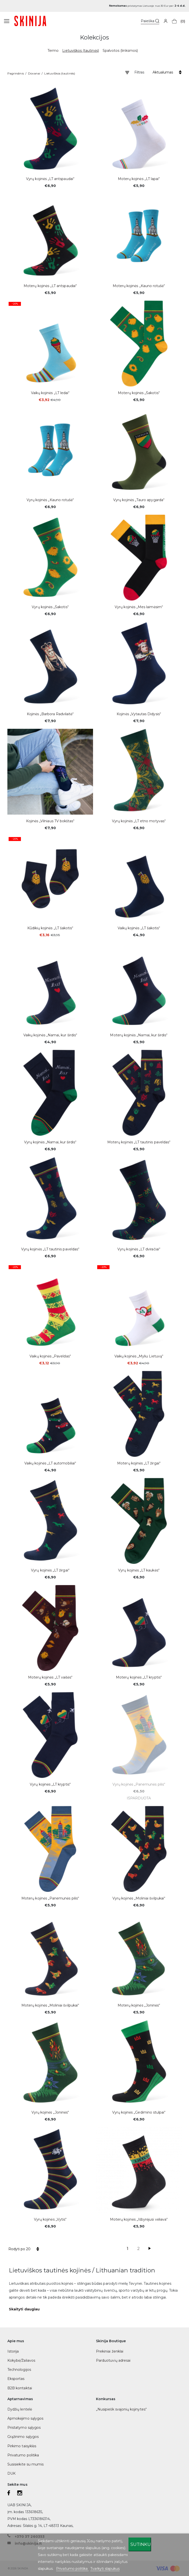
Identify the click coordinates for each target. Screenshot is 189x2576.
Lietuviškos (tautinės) (80, 50)
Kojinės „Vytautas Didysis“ (139, 714)
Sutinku (140, 2544)
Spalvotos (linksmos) (120, 50)
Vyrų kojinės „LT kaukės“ (138, 1570)
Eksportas (16, 2378)
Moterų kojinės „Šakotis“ (138, 393)
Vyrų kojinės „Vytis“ (50, 2219)
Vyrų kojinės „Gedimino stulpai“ (139, 2112)
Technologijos (19, 2369)
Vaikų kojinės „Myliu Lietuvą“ (138, 1356)
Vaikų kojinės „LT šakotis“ (139, 928)
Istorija (13, 2351)
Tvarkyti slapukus (105, 2568)
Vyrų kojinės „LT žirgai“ (50, 1570)
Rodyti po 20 (19, 2249)
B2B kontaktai (19, 2388)
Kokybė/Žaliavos (21, 2360)
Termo (53, 50)
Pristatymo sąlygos (24, 2427)
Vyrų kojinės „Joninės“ (50, 2112)
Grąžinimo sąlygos (23, 2436)
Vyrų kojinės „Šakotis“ (50, 607)
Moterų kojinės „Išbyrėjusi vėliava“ (139, 2219)
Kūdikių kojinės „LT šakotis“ (50, 928)
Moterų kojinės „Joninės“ (139, 2005)
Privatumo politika (23, 2455)
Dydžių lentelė (19, 2409)
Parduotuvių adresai (113, 2360)
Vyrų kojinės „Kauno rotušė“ (50, 500)
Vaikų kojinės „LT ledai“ (50, 393)
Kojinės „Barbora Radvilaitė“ (50, 714)
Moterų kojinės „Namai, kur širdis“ (138, 1035)
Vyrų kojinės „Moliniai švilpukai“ (138, 1898)
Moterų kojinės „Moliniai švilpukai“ (50, 2005)
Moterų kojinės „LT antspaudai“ (50, 286)
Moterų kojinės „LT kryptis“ (139, 1677)
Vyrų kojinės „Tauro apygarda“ (138, 500)
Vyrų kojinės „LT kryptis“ (50, 1784)
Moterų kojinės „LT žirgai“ (138, 1463)
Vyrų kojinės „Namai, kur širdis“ (50, 1142)
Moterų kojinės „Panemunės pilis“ (50, 1898)
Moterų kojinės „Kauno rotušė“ (139, 286)
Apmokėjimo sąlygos (25, 2418)
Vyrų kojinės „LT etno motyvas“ (139, 821)
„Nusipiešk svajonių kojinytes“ (121, 2409)
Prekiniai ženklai (109, 2351)
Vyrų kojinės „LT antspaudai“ (50, 179)
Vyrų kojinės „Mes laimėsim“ (139, 607)
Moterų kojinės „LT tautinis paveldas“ (138, 1142)
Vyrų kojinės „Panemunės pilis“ (138, 1784)
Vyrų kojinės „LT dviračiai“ (138, 1249)
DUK (11, 2473)
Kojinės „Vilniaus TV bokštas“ (50, 821)
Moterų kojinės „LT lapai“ (139, 179)
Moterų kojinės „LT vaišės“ (50, 1677)
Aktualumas (163, 72)
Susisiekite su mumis (25, 2464)
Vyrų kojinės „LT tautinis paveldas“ (50, 1249)
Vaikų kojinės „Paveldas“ (50, 1356)
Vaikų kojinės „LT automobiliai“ (50, 1463)
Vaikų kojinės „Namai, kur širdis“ (50, 1035)
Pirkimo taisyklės (21, 2446)
